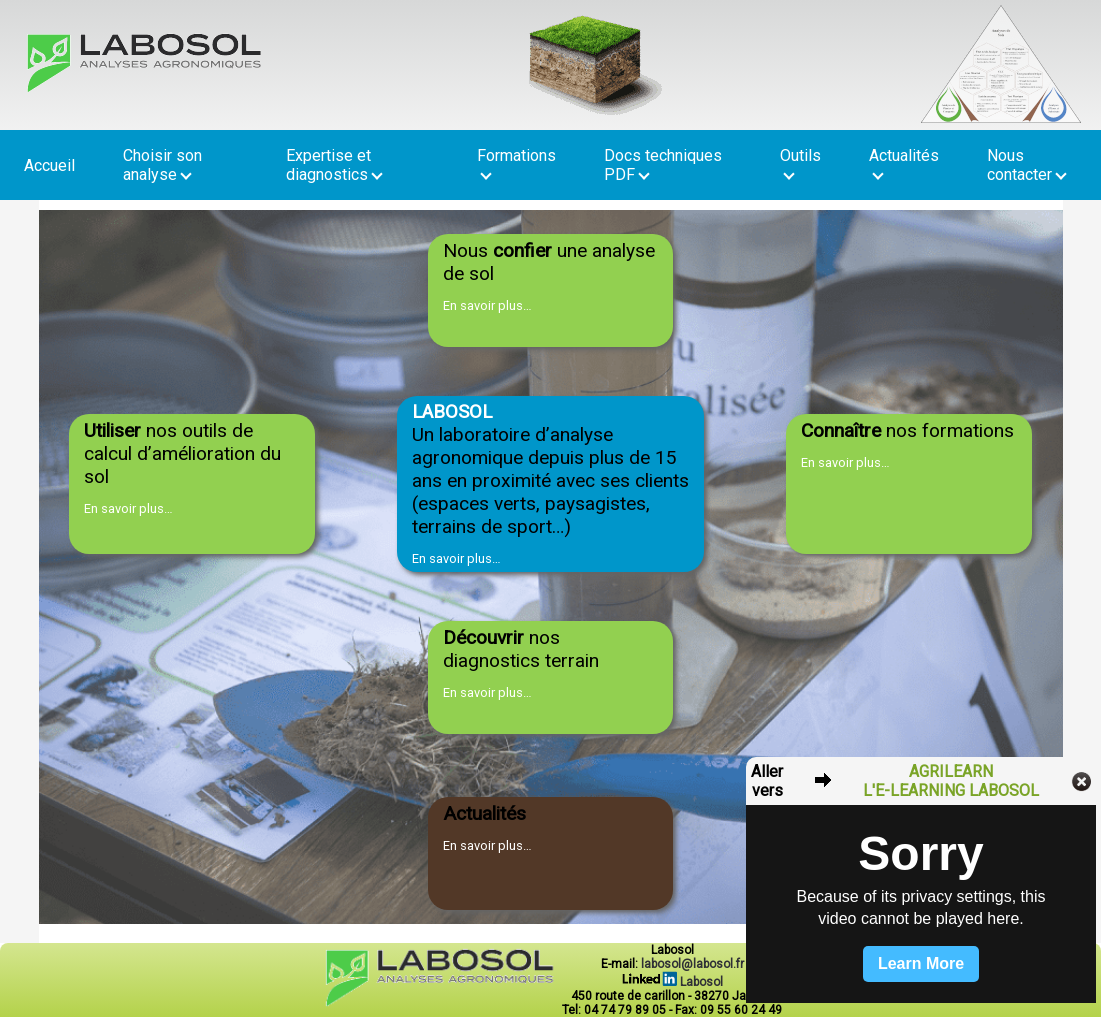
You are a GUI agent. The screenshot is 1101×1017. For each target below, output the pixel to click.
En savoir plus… (487, 305)
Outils (800, 162)
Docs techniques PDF (663, 165)
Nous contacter (1027, 165)
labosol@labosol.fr (692, 964)
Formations (516, 162)
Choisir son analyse (162, 165)
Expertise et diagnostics (334, 165)
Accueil (49, 165)
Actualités (904, 162)
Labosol (672, 982)
